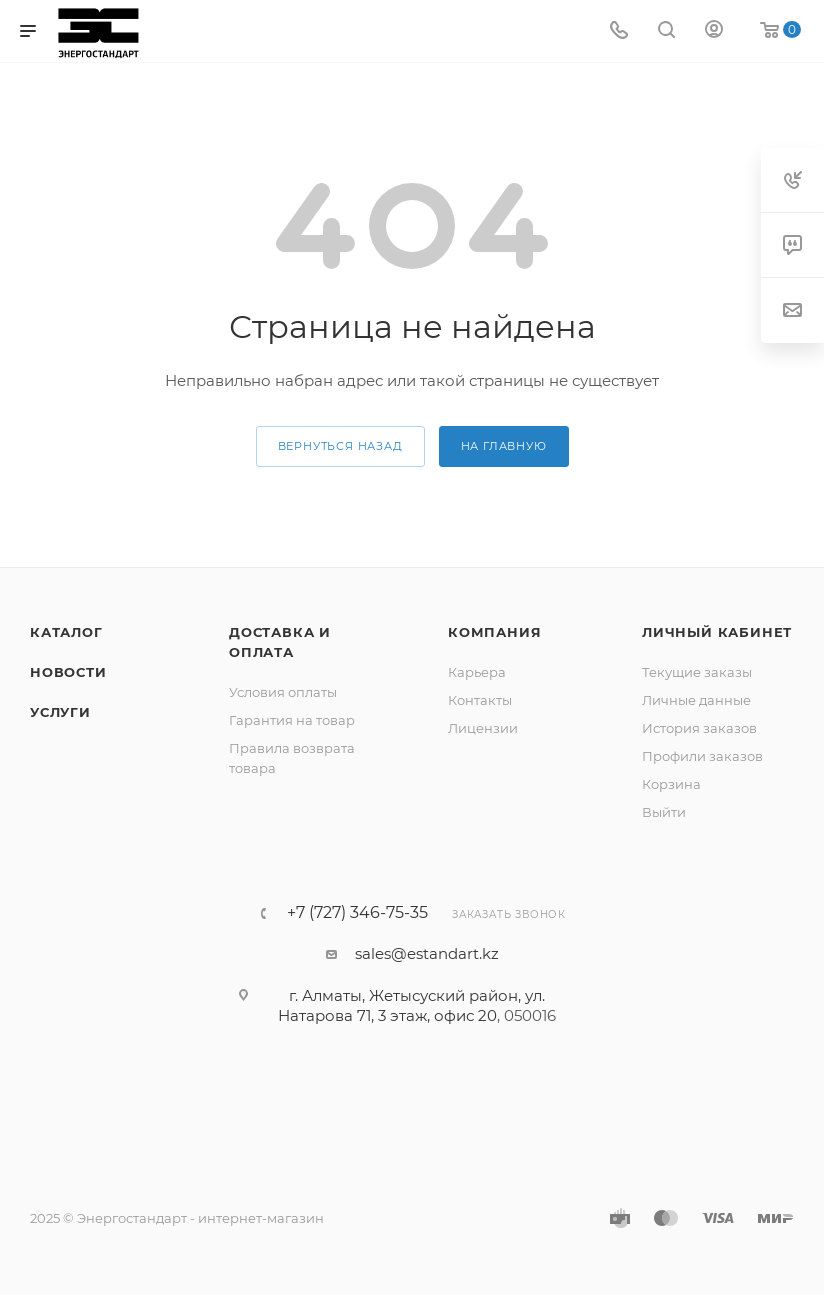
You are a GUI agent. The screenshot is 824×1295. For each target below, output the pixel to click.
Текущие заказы (697, 672)
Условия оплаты (283, 692)
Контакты (480, 700)
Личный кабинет (717, 632)
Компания (494, 632)
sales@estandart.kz (427, 953)
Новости (68, 672)
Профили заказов (702, 756)
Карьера (477, 672)
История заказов (699, 728)
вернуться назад (340, 446)
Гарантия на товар (292, 720)
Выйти (664, 812)
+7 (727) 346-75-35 (357, 913)
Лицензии (483, 728)
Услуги (60, 712)
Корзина (671, 784)
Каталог (66, 632)
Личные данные (696, 700)
